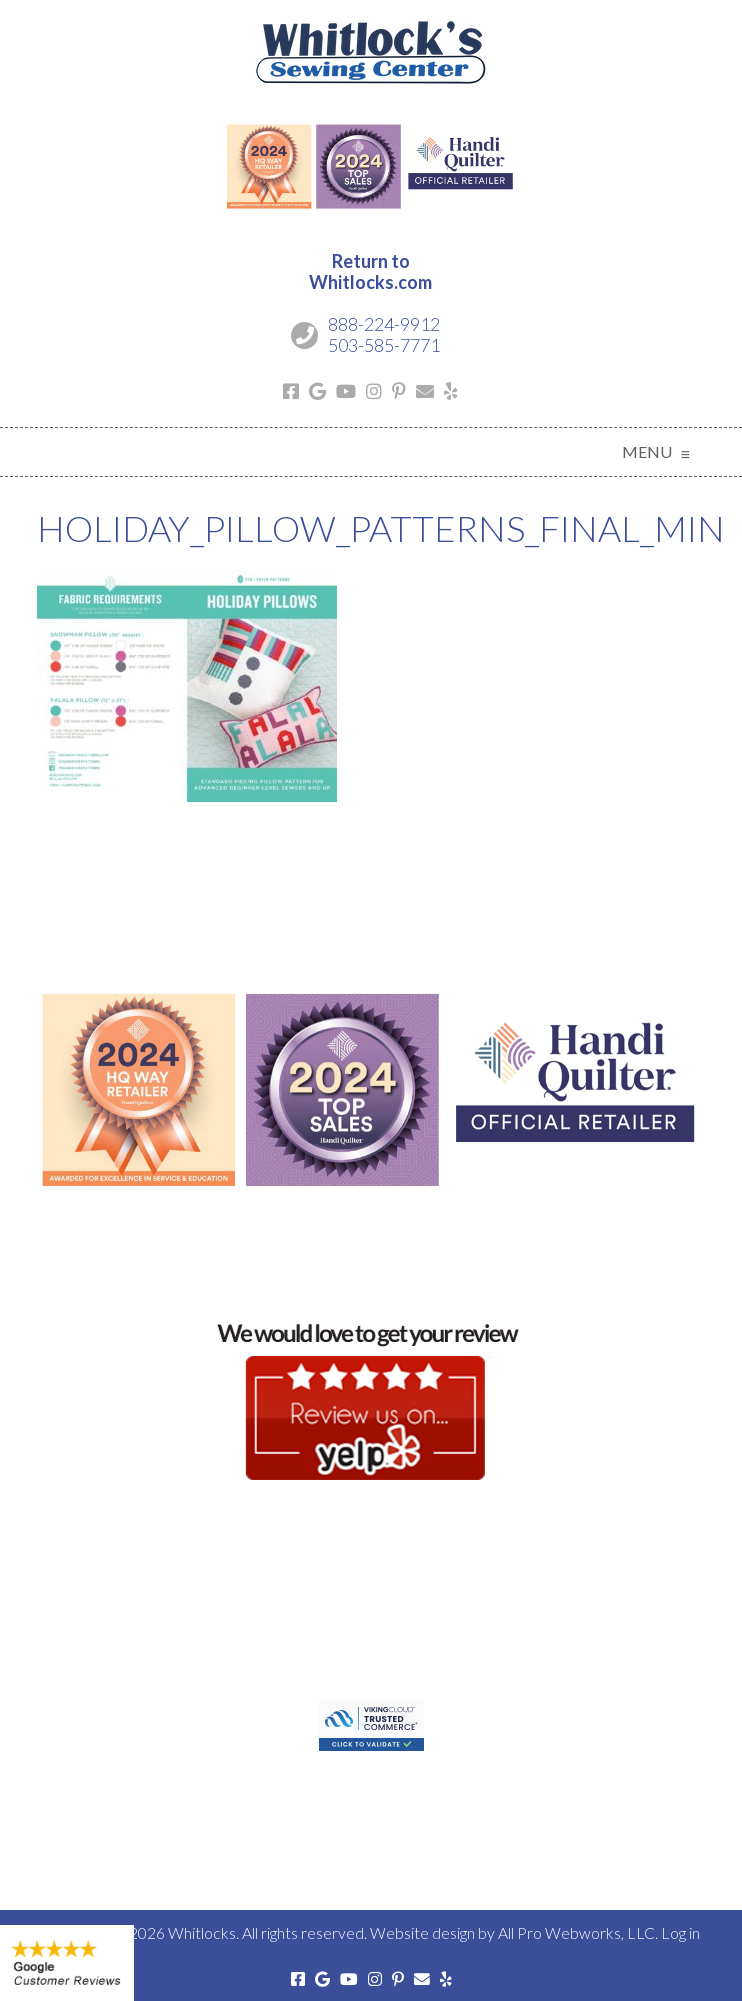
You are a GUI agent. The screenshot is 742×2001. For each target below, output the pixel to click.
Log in (680, 1932)
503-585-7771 (384, 345)
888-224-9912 (384, 324)
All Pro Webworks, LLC (576, 1932)
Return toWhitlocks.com (370, 272)
